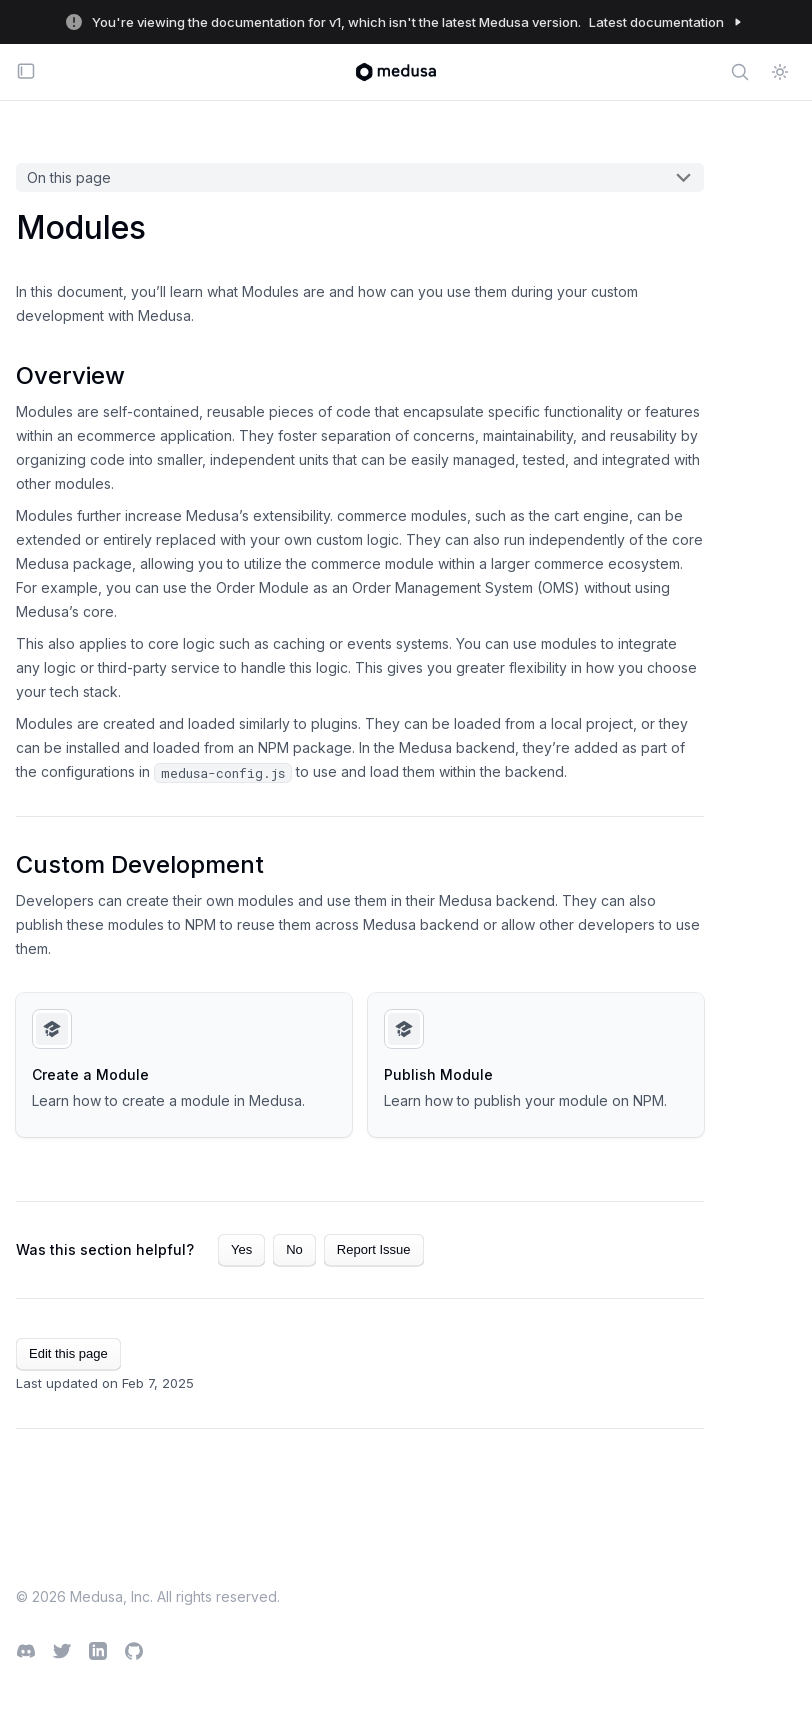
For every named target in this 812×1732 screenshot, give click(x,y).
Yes (241, 1249)
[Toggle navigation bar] (26, 72)
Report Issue (374, 1249)
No (294, 1249)
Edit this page (68, 1353)
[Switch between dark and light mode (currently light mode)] (780, 72)
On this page (69, 177)
